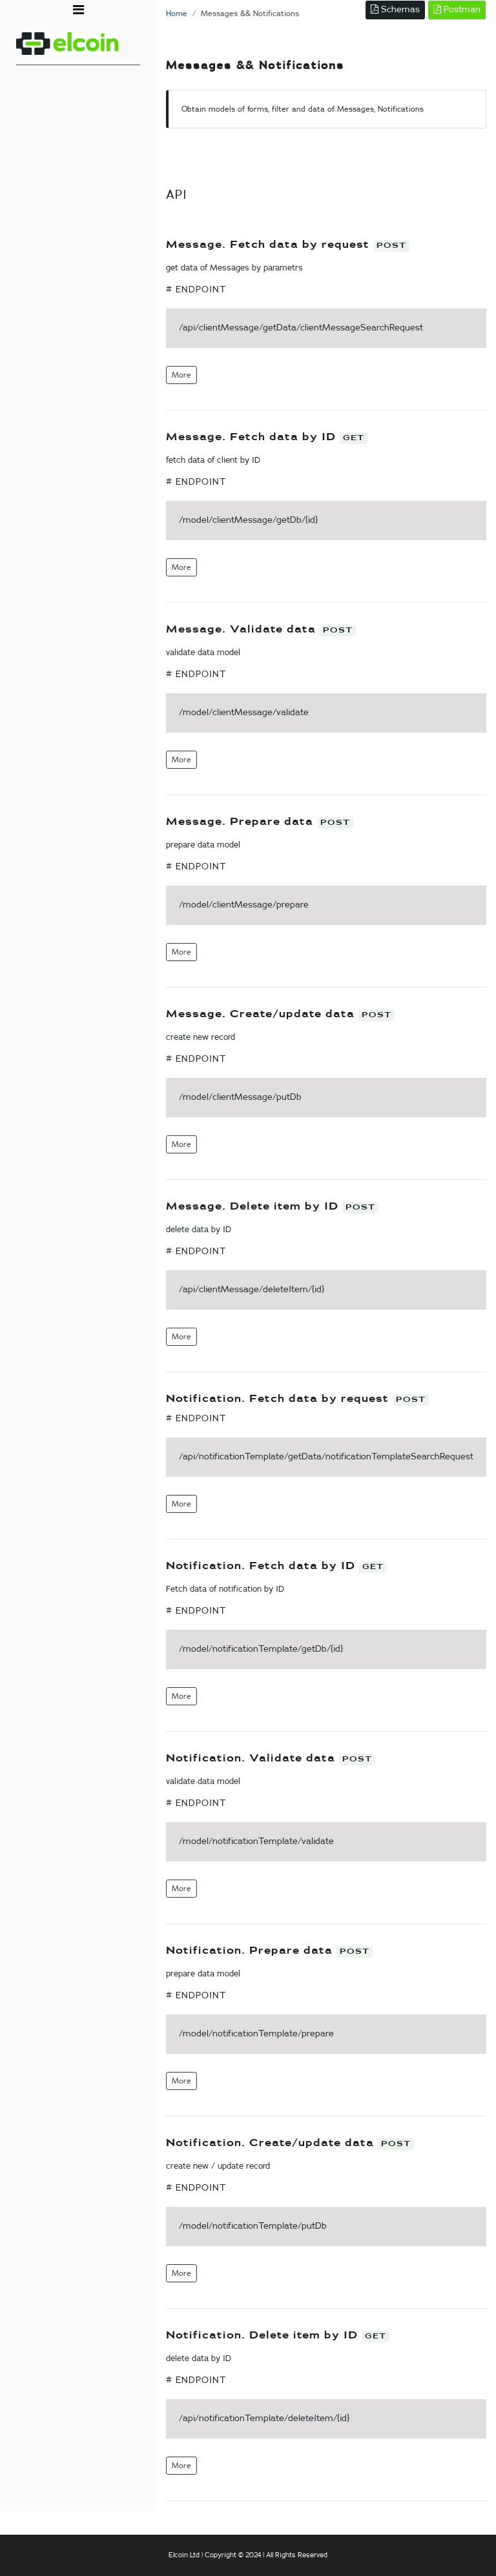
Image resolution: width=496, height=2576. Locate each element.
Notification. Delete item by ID (264, 2335)
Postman (456, 9)
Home (176, 13)
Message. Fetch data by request (269, 245)
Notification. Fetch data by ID (262, 1566)
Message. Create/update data (262, 1014)
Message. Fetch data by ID (253, 437)
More (181, 375)
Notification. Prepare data (251, 1951)
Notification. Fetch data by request (279, 1399)
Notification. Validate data (252, 1758)
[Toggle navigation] (78, 10)
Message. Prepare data (241, 822)
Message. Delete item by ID (254, 1207)
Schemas (395, 9)
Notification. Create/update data (272, 2143)
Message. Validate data (243, 629)
